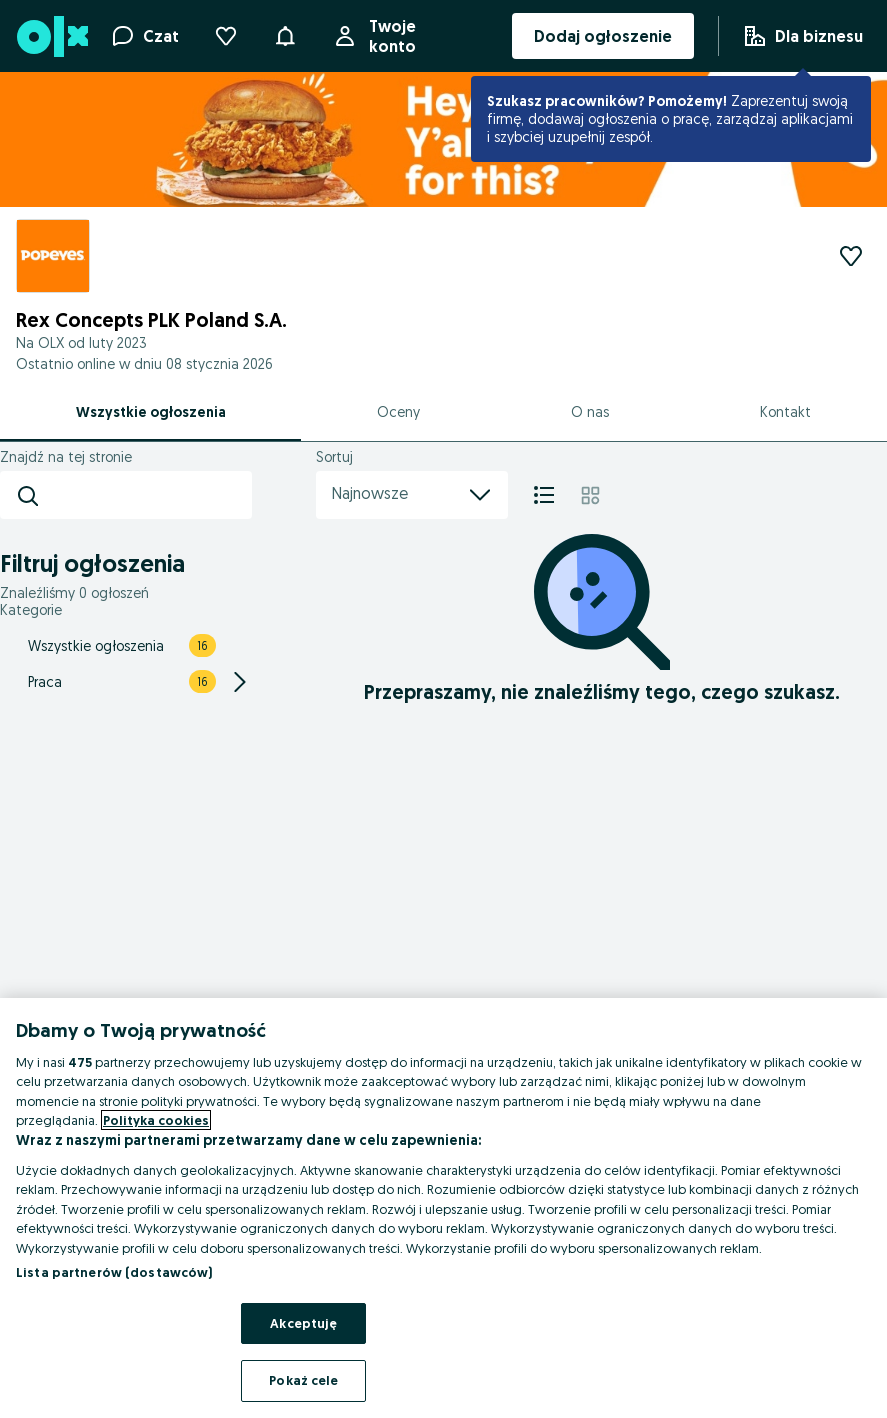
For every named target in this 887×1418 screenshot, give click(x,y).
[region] (443, 1208)
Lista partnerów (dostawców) (114, 1272)
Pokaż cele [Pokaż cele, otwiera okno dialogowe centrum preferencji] (303, 1380)
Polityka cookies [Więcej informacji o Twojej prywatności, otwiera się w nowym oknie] (156, 1120)
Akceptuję (303, 1323)
